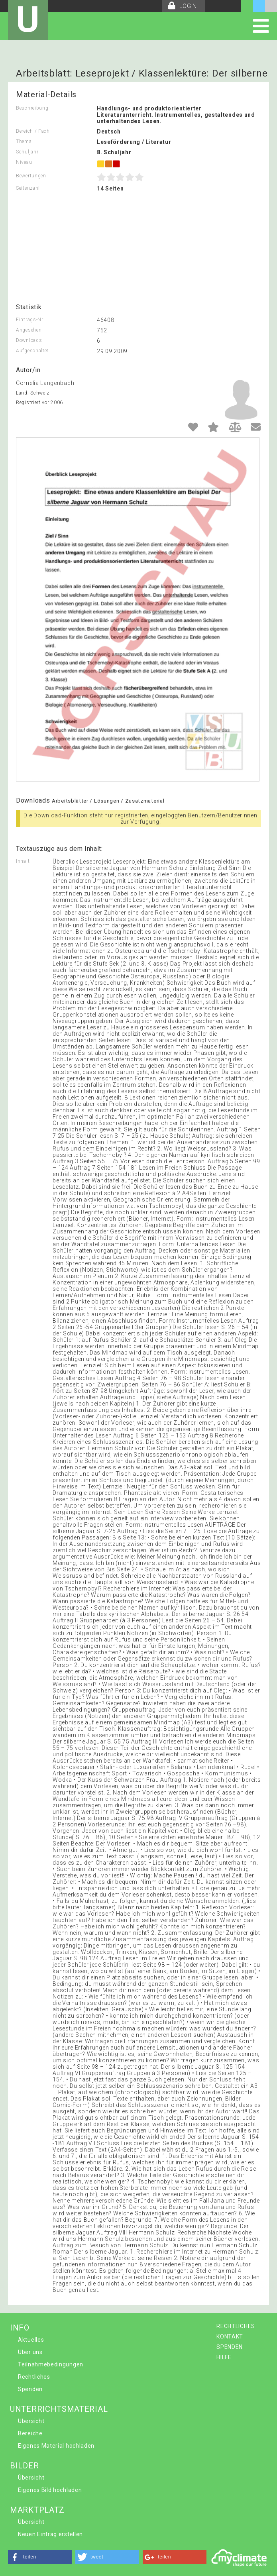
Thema (24, 141)
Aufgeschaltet (32, 350)
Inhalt (22, 861)
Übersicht (31, 2421)
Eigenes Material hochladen (56, 2445)
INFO (19, 2328)
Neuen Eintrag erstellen (50, 2534)
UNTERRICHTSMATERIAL (59, 2409)
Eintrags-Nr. (30, 319)
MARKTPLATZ (37, 2510)
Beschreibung (32, 108)
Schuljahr (27, 152)
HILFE (224, 2357)
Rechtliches (34, 2377)
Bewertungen (31, 176)
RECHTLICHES (235, 2326)
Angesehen (28, 330)
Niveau (24, 162)
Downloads (29, 340)
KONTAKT (229, 2336)
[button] (40, 2557)
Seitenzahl (28, 188)
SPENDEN (229, 2347)
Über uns (30, 2352)
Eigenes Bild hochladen (50, 2490)
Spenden (30, 2389)
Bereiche (30, 2433)
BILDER (24, 2465)
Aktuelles (31, 2339)
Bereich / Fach (33, 131)
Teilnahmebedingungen (50, 2364)
